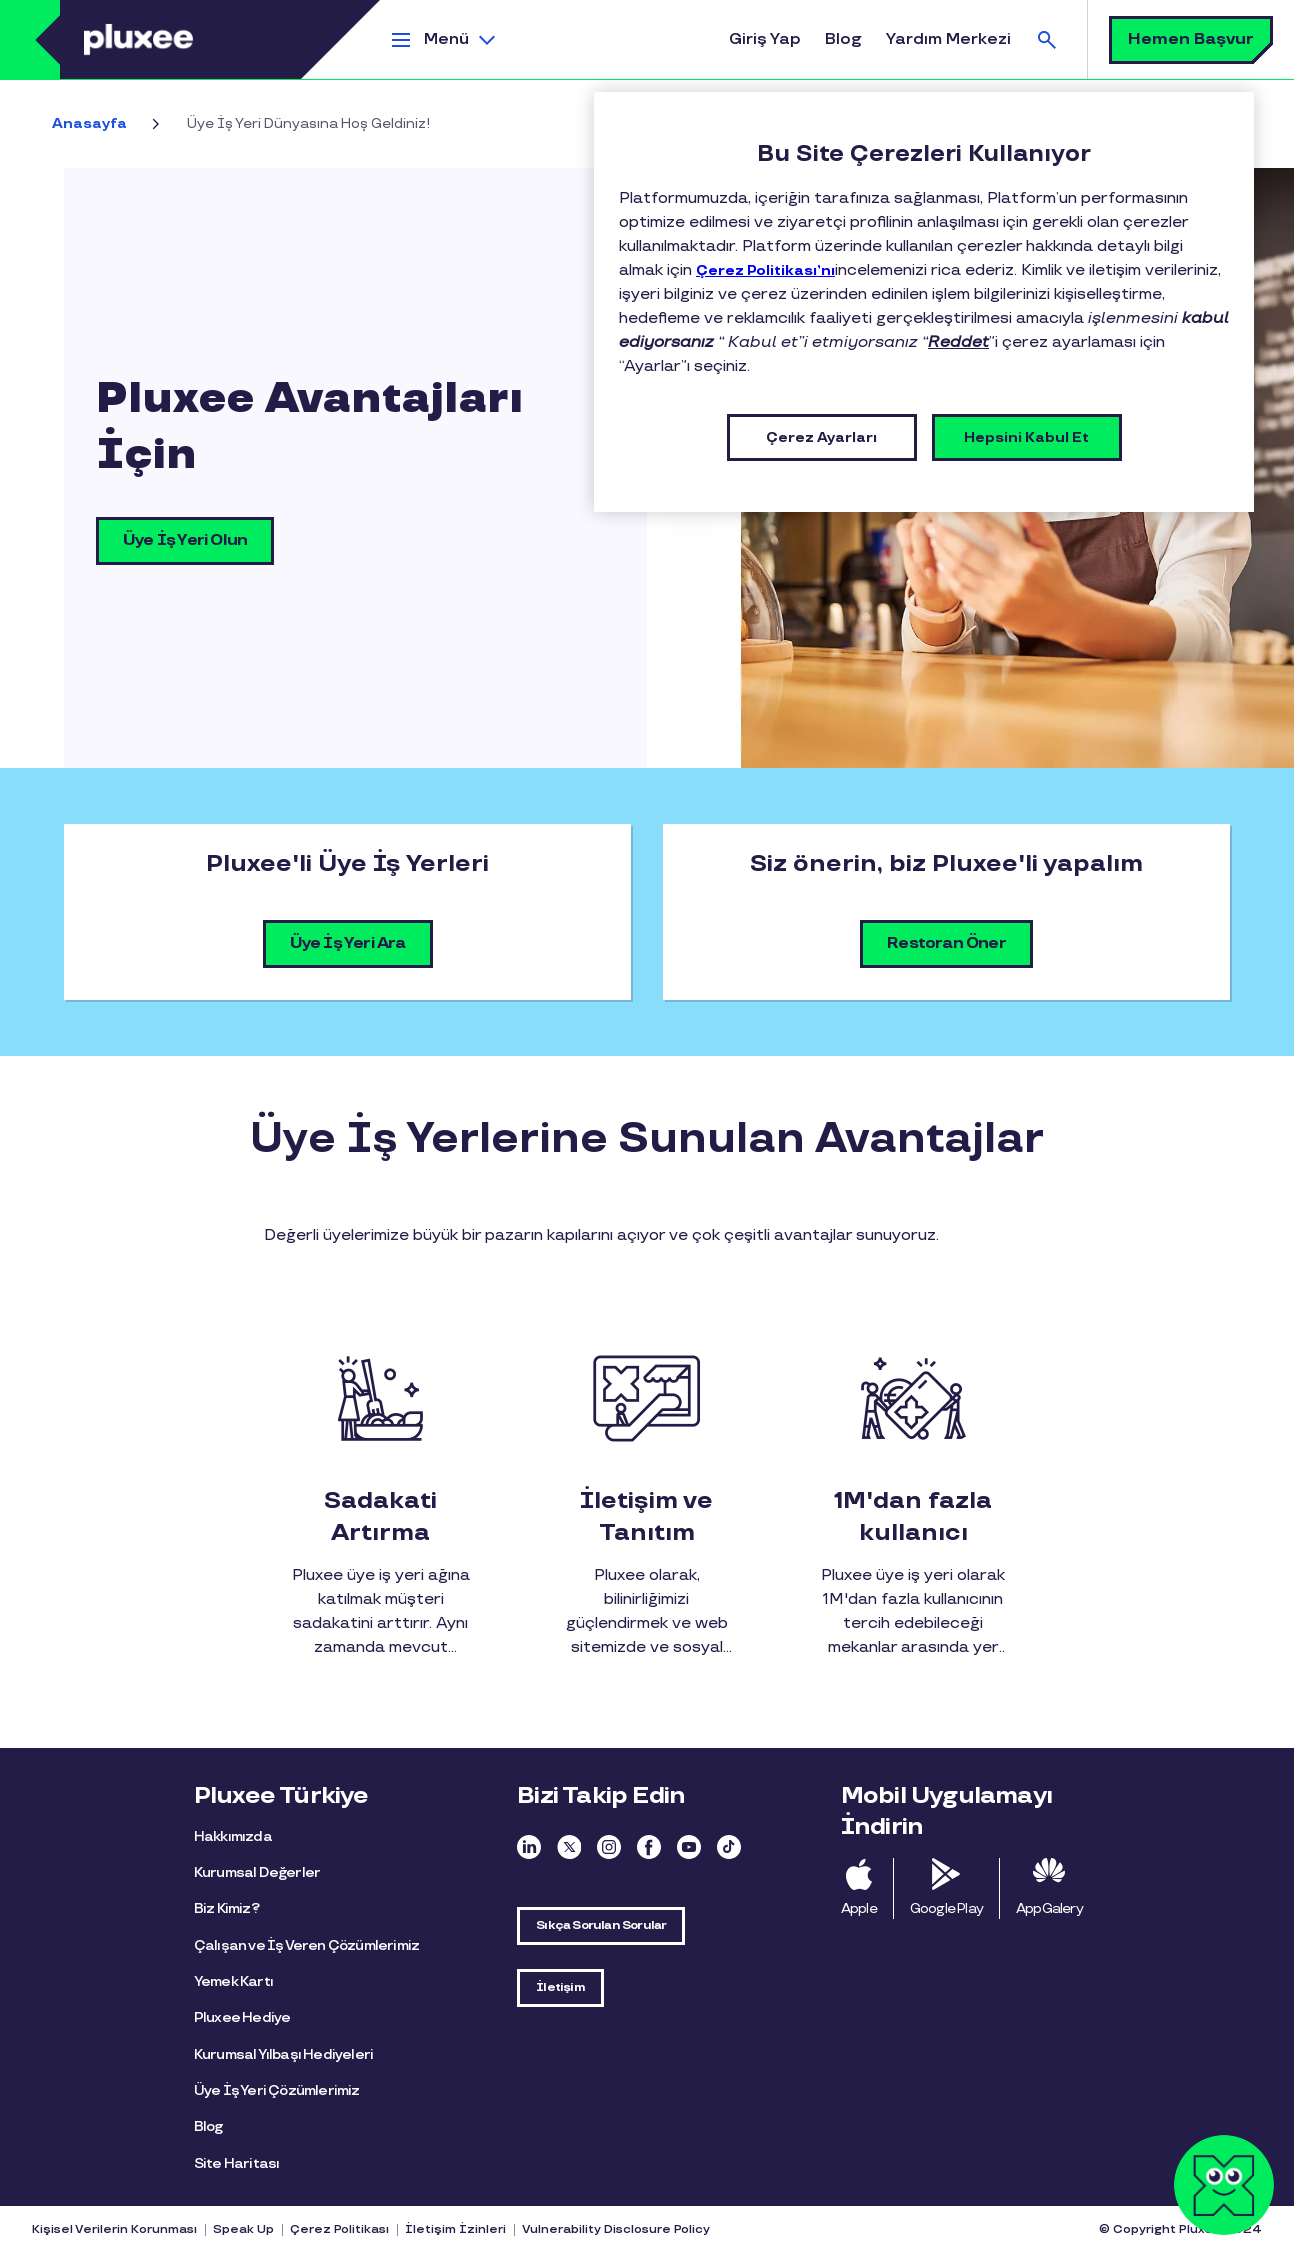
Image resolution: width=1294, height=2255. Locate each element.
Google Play (946, 1908)
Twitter (569, 1847)
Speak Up (243, 2229)
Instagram (609, 1847)
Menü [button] (446, 39)
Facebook (649, 1847)
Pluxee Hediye (242, 2017)
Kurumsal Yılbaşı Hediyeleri (283, 2054)
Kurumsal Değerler (257, 1872)
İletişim (560, 1987)
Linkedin (529, 1847)
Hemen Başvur (1191, 39)
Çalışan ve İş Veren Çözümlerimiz (306, 1945)
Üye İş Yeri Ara (348, 943)
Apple (859, 1908)
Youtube (689, 1847)
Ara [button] (1047, 39)
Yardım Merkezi (948, 39)
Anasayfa (89, 123)
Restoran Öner (946, 943)
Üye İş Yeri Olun (185, 540)
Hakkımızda (233, 1836)
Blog (843, 39)
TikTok (729, 1847)
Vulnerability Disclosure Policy (616, 2229)
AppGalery (1049, 1908)
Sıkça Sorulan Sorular (601, 1925)
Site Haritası (237, 2163)
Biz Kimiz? (226, 1908)
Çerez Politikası (339, 2229)
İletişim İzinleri (455, 2229)
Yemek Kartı (233, 1981)
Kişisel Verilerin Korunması (114, 2229)
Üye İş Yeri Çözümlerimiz (277, 2090)
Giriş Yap (765, 39)
